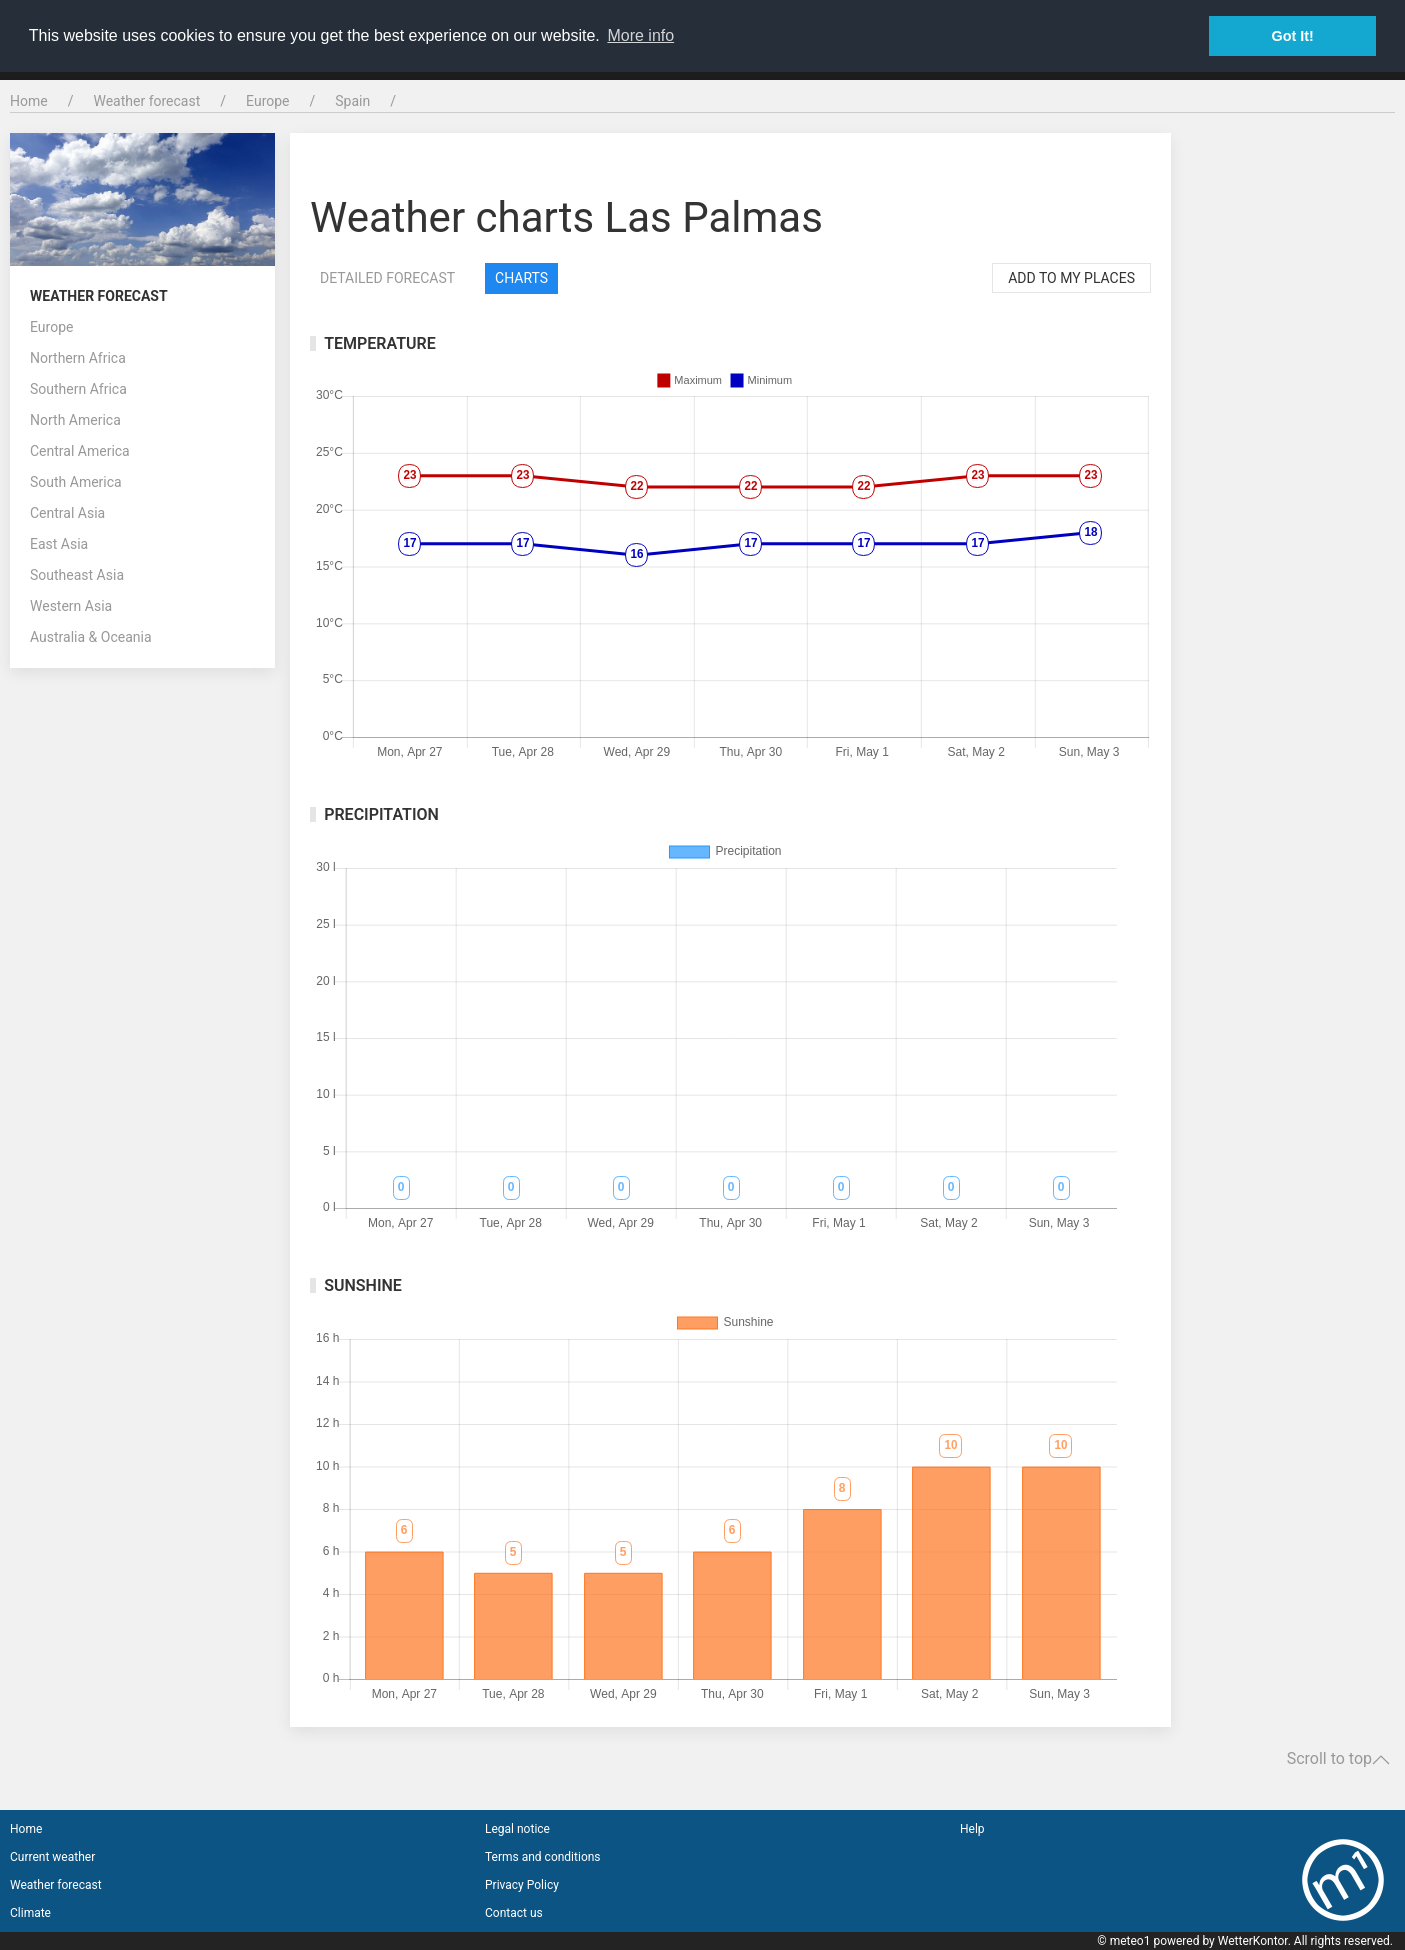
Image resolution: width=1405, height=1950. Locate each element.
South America (76, 482)
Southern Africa (78, 389)
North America (75, 420)
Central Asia (67, 513)
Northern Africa (78, 358)
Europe (267, 101)
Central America (80, 451)
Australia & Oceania (91, 637)
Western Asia (71, 606)
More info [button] (640, 35)
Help (972, 1829)
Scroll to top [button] (1338, 1759)
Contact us (514, 1913)
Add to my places (1071, 278)
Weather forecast (146, 101)
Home (29, 101)
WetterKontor (1253, 1941)
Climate (30, 1913)
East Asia (59, 544)
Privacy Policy (522, 1885)
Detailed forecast (387, 278)
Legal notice (517, 1829)
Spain (352, 101)
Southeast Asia (77, 575)
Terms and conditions (543, 1857)
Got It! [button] (1293, 36)
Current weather (52, 1857)
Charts (521, 278)
